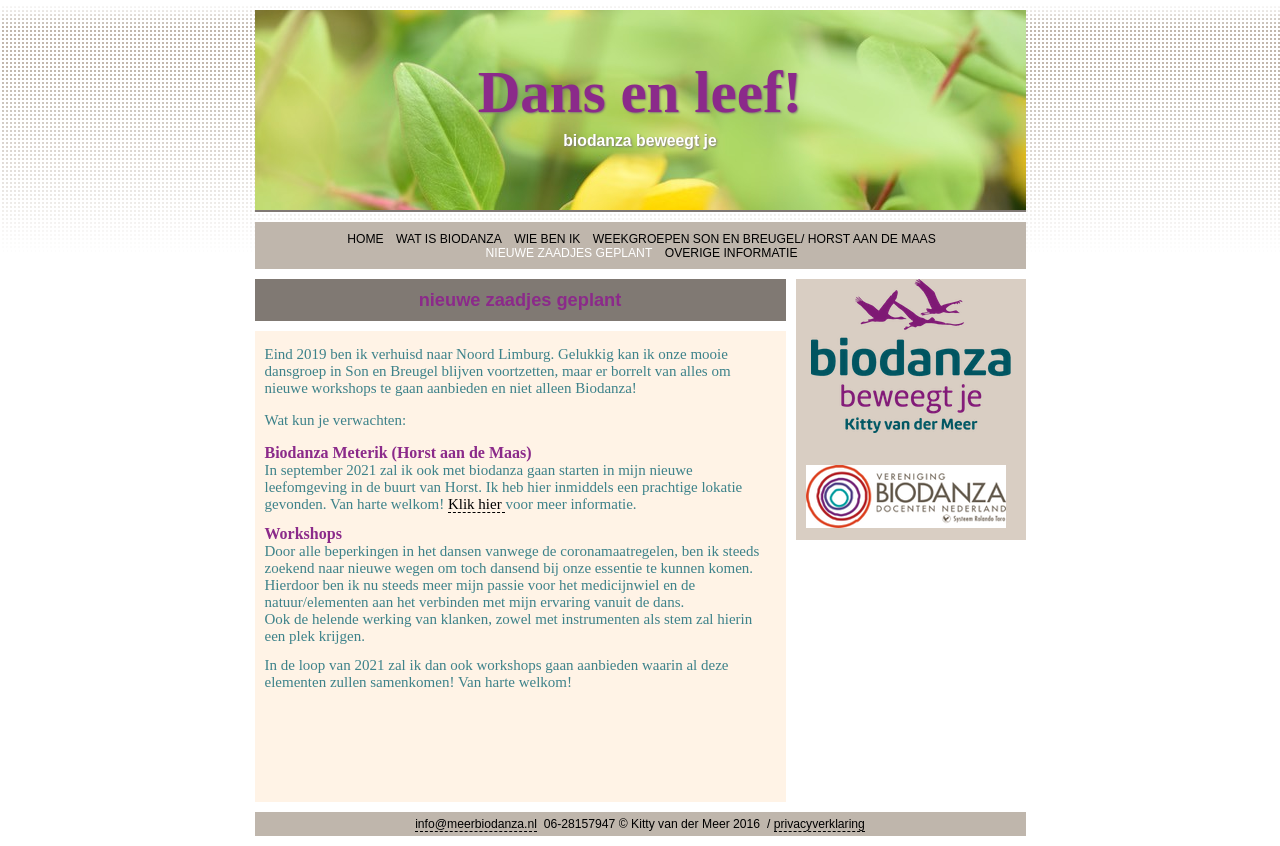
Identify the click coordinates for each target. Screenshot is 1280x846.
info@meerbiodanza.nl (476, 824)
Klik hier (477, 504)
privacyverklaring (819, 824)
